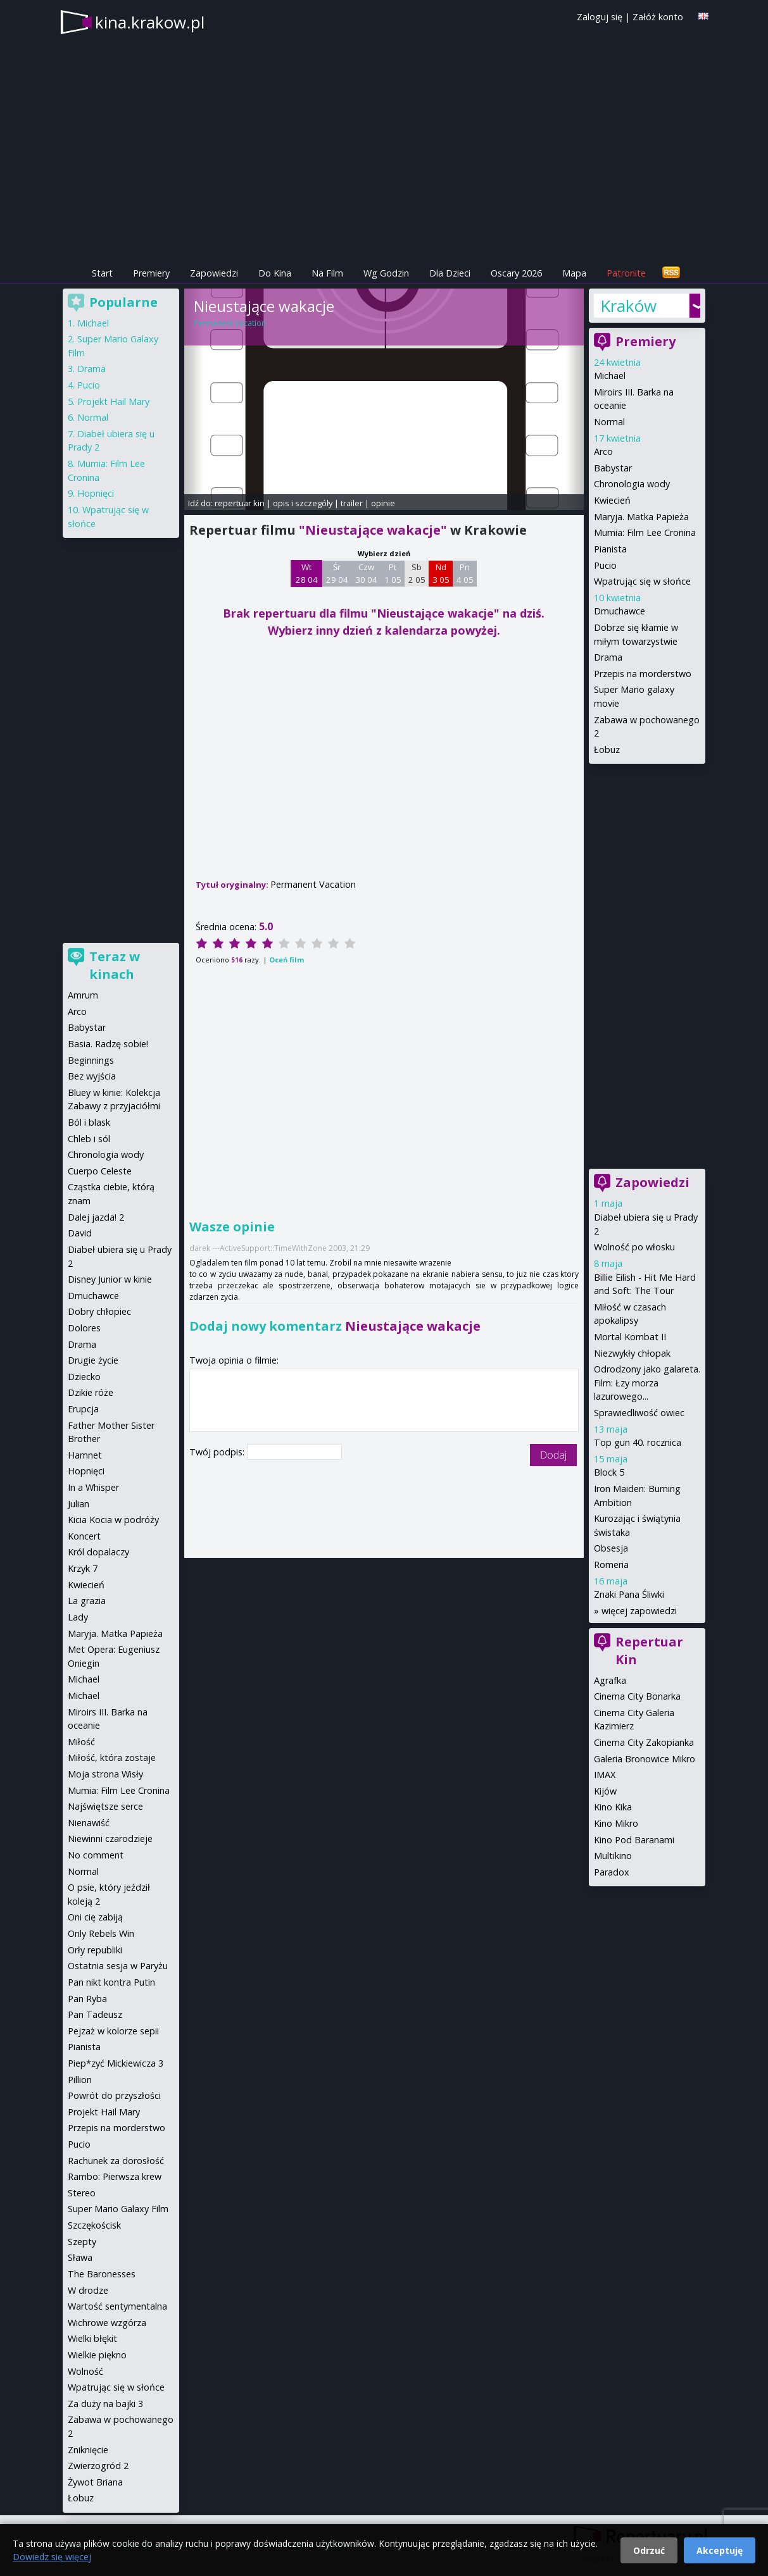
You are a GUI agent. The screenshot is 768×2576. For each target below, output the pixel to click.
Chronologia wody (632, 484)
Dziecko (84, 1377)
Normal (609, 422)
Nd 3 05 (441, 573)
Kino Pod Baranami (634, 1840)
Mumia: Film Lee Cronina (645, 532)
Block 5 (609, 1472)
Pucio (605, 565)
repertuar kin (240, 503)
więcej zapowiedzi (639, 1611)
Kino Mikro (616, 1823)
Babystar (613, 468)
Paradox (611, 1872)
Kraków (628, 305)
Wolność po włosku (634, 1247)
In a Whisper (93, 1487)
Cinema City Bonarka (637, 1696)
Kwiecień (612, 500)
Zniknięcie (88, 2450)
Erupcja (83, 1409)
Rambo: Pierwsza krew (114, 2176)
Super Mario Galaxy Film (118, 2209)
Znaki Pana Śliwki (629, 1594)
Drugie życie (93, 1360)
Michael (610, 376)
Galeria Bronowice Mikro (644, 1759)
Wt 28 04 (307, 573)
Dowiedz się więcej (52, 2557)
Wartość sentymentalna (117, 2306)
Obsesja (611, 1548)
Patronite (626, 273)
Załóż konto (658, 17)
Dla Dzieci (449, 273)
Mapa (574, 273)
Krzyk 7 (83, 1568)
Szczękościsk (94, 2225)
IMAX (604, 1775)
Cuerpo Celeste (100, 1171)
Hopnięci (95, 493)
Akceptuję (719, 2550)
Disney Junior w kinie (110, 1279)
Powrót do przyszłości (114, 2095)
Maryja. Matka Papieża (641, 517)
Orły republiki (95, 1950)
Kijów (605, 1791)
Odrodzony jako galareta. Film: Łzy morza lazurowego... (647, 1382)
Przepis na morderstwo (642, 674)
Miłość (81, 1742)
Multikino (613, 1856)
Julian (78, 1504)
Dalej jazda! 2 (96, 1217)
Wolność (85, 2371)
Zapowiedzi (214, 273)
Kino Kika (613, 1807)
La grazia (87, 1601)
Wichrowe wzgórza (107, 2323)
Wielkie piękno (97, 2355)
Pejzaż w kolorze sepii (113, 2031)
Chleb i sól (89, 1139)
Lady (78, 1617)
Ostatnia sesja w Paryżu (118, 1966)
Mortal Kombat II (630, 1337)
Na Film (327, 273)
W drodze (88, 2290)
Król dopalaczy (98, 1552)
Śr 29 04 (337, 573)
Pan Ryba (87, 1999)
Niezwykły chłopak (632, 1353)
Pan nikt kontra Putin (111, 1982)
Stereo (82, 2193)
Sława (80, 2257)
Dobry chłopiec (99, 1311)
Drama (608, 657)
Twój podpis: (218, 1452)
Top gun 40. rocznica (637, 1442)
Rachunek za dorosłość (116, 2161)
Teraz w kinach (114, 965)
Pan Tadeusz (95, 2014)
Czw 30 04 (366, 573)
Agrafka (610, 1680)
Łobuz (607, 750)
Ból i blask (89, 1122)
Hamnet (85, 1455)
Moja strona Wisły (105, 1774)
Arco (603, 451)
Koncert (84, 1536)
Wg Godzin (386, 273)
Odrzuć (649, 2550)
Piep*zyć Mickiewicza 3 (115, 2063)
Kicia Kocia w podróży (113, 1520)
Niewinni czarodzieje (110, 1838)
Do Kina (274, 273)
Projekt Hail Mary (113, 401)
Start (102, 273)
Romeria (611, 1565)
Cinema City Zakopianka (644, 1742)
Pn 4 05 (465, 573)
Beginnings (91, 1060)
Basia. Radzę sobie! (108, 1044)
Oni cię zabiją (95, 1917)
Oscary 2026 (516, 273)
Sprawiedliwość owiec (639, 1413)
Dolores (84, 1328)
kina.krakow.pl (150, 22)
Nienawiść (89, 1823)
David (80, 1233)
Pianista (610, 549)
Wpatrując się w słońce (642, 581)
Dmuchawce (619, 611)
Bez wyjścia (92, 1076)
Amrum (83, 995)
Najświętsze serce (105, 1806)
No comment (95, 1855)
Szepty (82, 2242)
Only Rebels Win (101, 1933)
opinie (383, 503)
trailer (352, 503)
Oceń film (286, 959)
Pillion (80, 2080)
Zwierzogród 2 (98, 2466)
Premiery (151, 273)
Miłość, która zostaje (112, 1758)
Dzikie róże (90, 1392)
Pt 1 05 (392, 573)
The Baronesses (101, 2274)
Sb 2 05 (416, 573)
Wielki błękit (92, 2338)
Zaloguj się (599, 17)
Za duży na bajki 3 (105, 2404)
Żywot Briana (95, 2482)
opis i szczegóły (302, 503)
